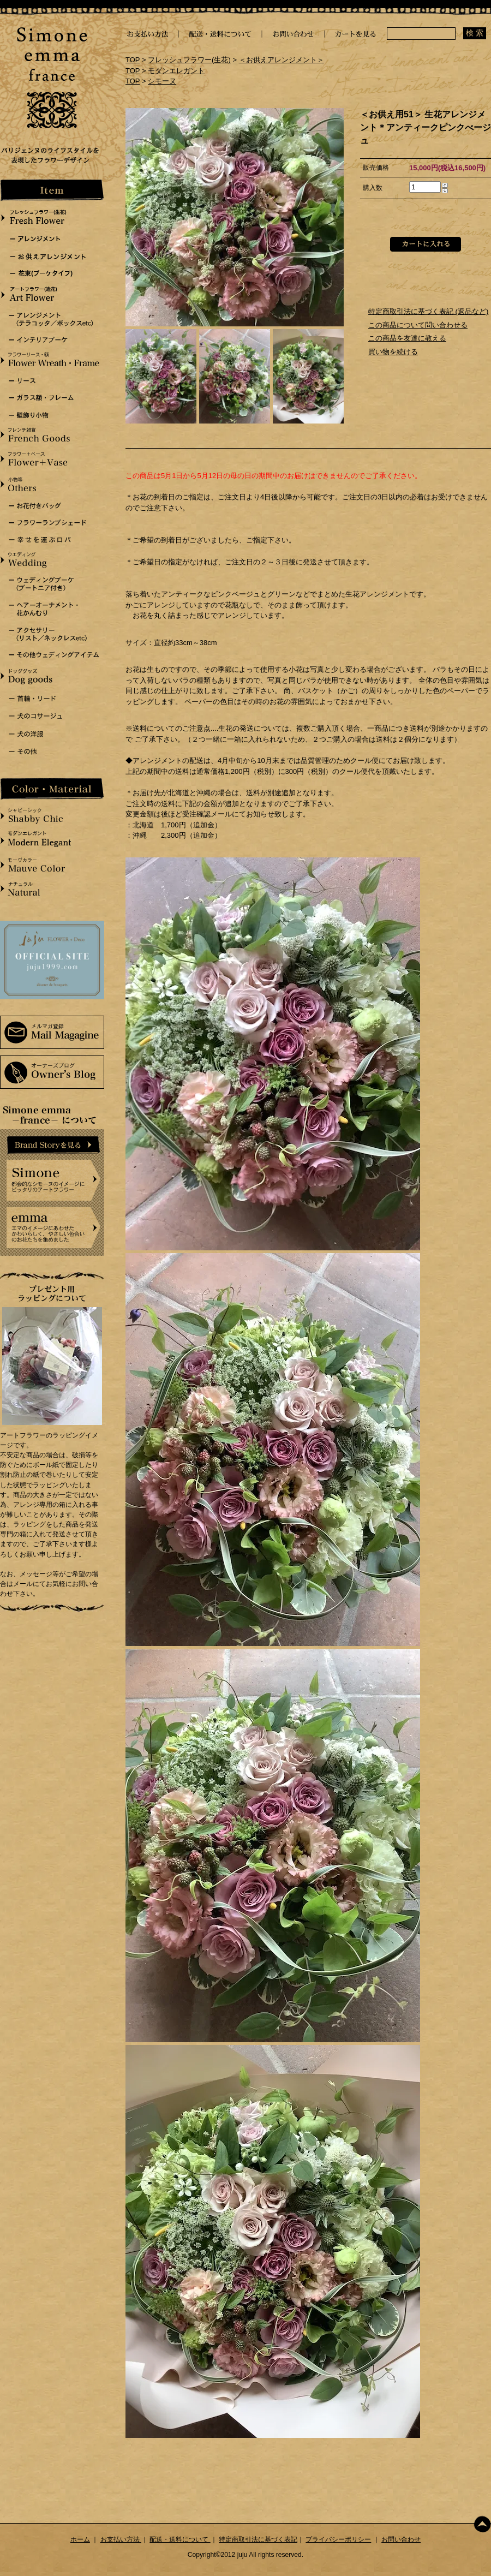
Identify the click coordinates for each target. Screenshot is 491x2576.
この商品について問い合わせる (418, 325)
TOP (132, 60)
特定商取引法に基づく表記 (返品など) (428, 311)
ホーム (80, 2539)
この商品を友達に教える (407, 338)
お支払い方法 (120, 2539)
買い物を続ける (393, 352)
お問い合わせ (401, 2539)
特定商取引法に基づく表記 (258, 2539)
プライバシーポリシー (338, 2539)
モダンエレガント (176, 71)
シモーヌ (162, 81)
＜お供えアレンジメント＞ (281, 60)
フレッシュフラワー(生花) (189, 60)
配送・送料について (179, 2539)
